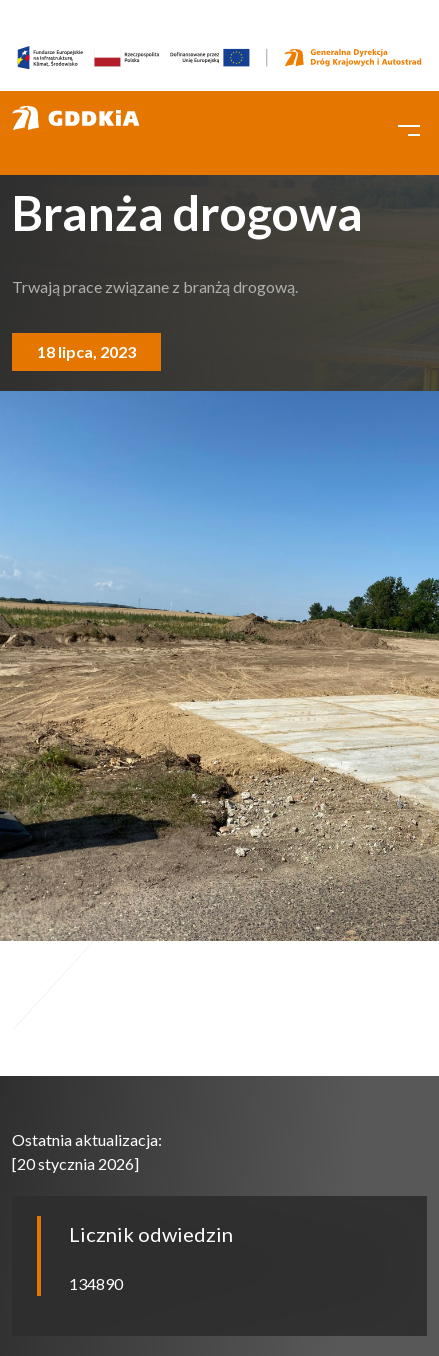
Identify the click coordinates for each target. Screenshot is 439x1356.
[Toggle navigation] (409, 128)
